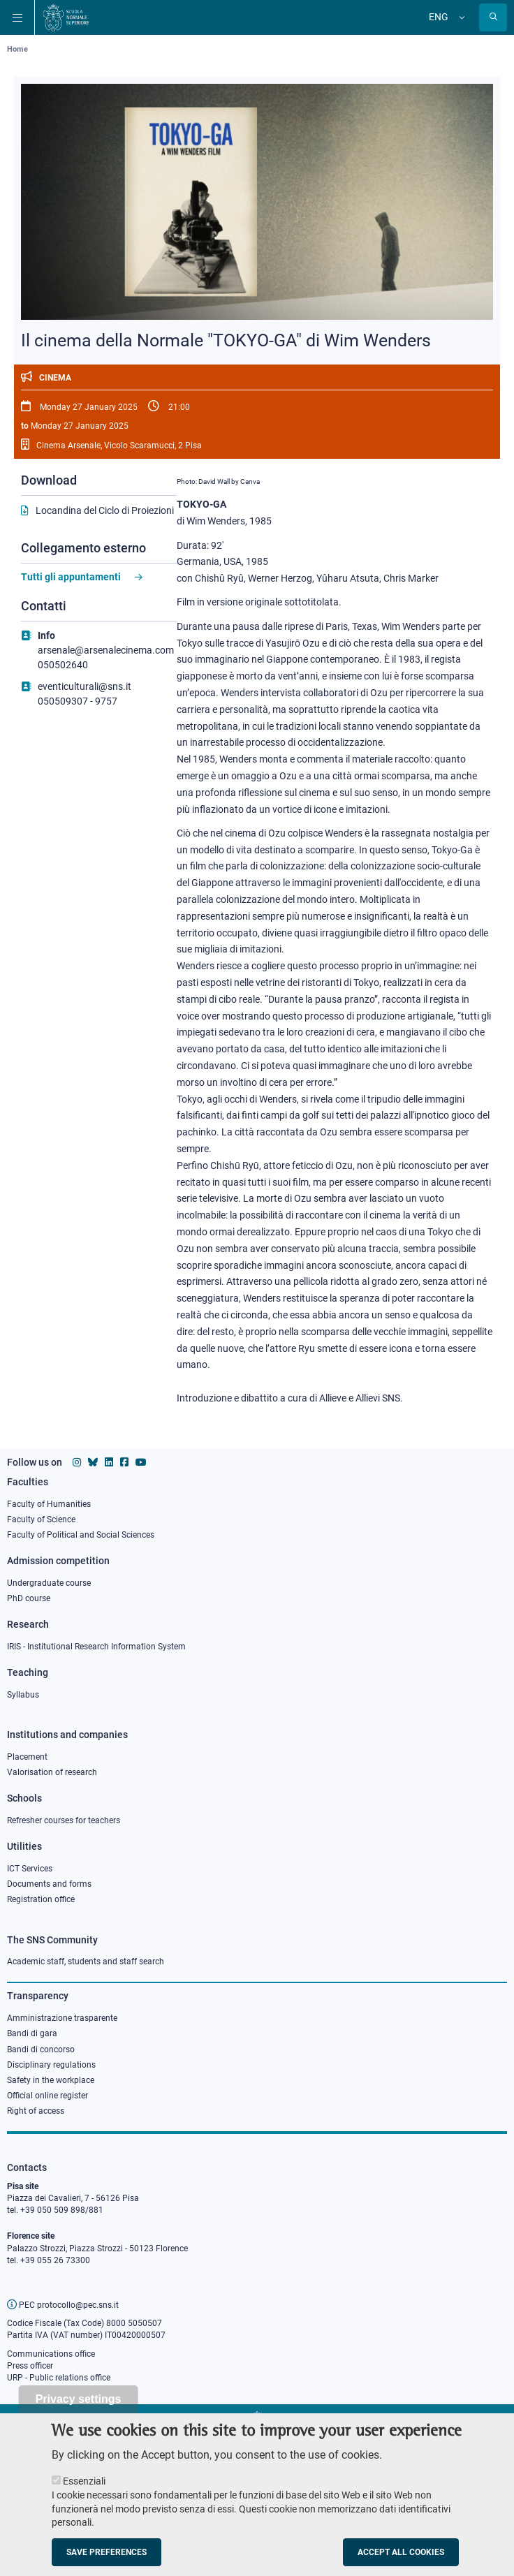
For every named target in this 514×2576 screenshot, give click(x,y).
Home (17, 49)
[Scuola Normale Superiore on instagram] (77, 1462)
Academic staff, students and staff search (85, 1961)
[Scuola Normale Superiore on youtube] (141, 1462)
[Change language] (460, 17)
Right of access (35, 2111)
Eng (438, 16)
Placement (27, 1757)
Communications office (51, 2354)
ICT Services (29, 1869)
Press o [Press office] (21, 2366)
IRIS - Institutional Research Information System (96, 1646)
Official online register (47, 2095)
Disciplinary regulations (51, 2065)
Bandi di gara (32, 2033)
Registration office (41, 1899)
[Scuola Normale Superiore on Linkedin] (109, 1462)
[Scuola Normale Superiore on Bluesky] (93, 1462)
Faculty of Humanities (49, 1504)
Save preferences (106, 2560)
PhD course (28, 1598)
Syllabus (23, 1695)
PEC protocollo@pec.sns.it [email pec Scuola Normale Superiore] (63, 2305)
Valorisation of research (52, 1772)
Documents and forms (49, 1884)
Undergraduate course (49, 1583)
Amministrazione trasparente (62, 2018)
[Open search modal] (493, 17)
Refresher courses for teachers (63, 1820)
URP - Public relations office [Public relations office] (58, 2378)
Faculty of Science (41, 1519)
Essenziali (84, 2488)
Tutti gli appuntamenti (71, 576)
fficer (44, 2366)
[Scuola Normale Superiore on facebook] (124, 1462)
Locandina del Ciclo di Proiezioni (105, 510)
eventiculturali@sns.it (84, 686)
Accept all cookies (401, 2560)
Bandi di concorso (41, 2049)
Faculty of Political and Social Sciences (80, 1535)
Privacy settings (79, 2407)
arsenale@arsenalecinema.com (106, 650)
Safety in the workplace (50, 2080)
